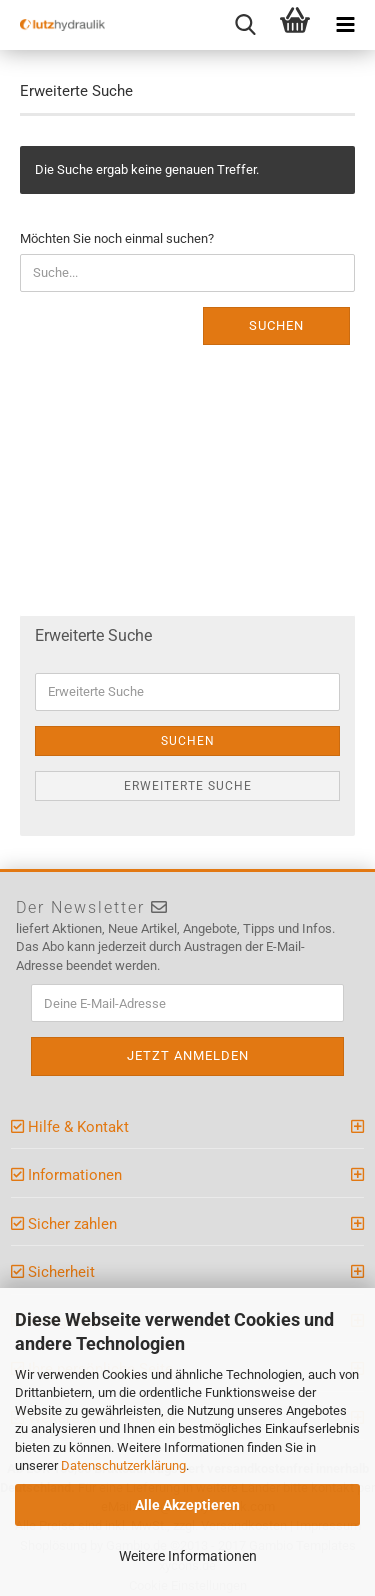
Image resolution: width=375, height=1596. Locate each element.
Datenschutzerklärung (123, 1465)
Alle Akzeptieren (187, 1505)
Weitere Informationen (188, 1556)
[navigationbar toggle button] (345, 25)
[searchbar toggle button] (245, 25)
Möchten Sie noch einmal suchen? (117, 238)
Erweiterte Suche (188, 786)
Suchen (276, 325)
